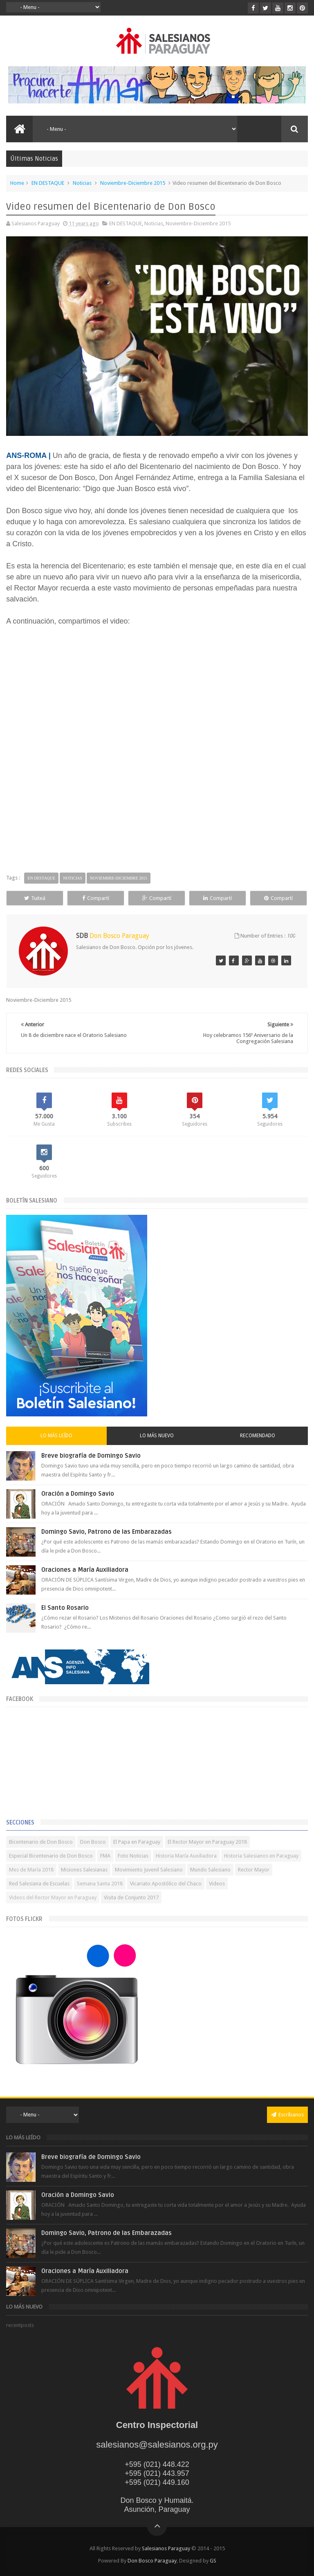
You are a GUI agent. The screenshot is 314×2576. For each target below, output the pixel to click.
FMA (105, 1856)
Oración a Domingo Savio (77, 1493)
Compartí (95, 898)
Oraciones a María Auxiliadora (84, 1569)
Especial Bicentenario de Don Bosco (51, 1856)
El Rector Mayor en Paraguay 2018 (207, 1842)
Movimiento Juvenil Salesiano (149, 1870)
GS (213, 2561)
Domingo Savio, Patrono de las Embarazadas (106, 1531)
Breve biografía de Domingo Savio (91, 1455)
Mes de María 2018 (31, 1870)
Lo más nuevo (157, 1435)
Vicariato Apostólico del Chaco (166, 1883)
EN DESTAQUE (47, 183)
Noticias (82, 183)
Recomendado (257, 1435)
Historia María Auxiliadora (186, 1856)
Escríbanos (287, 2115)
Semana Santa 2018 (100, 1883)
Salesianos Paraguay (166, 2548)
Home (17, 183)
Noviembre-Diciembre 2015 (132, 183)
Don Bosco (93, 1842)
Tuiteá (34, 898)
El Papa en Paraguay (136, 1842)
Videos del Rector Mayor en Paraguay (52, 1897)
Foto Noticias (133, 1856)
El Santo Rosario (65, 1607)
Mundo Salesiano (210, 1870)
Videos (217, 1883)
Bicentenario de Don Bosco (41, 1842)
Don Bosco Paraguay (152, 2561)
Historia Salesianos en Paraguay (261, 1856)
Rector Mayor (253, 1870)
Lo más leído (56, 1435)
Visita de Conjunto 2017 (131, 1897)
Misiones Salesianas (84, 1870)
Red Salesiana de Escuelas (39, 1883)
